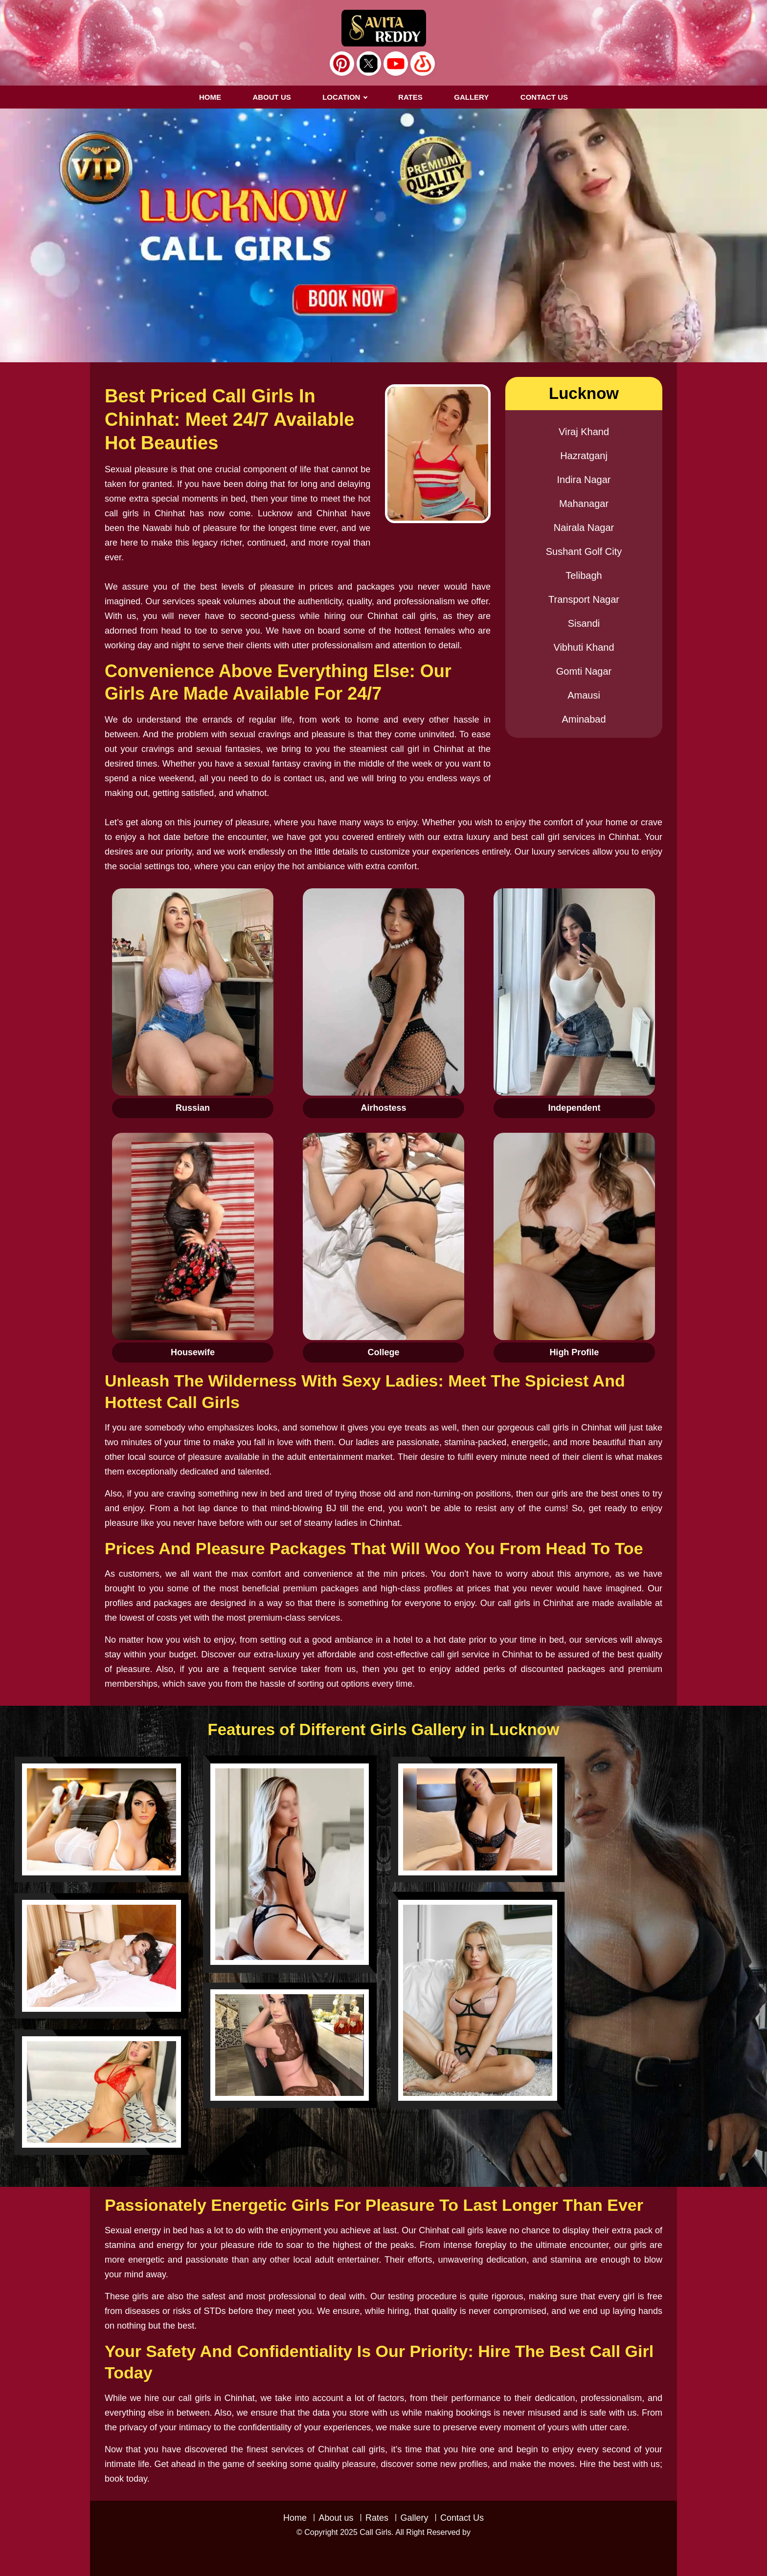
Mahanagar (584, 503)
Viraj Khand (584, 431)
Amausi (583, 695)
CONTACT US (544, 97)
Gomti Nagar (583, 671)
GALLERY (471, 97)
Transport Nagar (583, 599)
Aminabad (584, 719)
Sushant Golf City (584, 551)
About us (271, 97)
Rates (376, 2518)
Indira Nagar (583, 479)
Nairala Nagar (584, 527)
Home (210, 97)
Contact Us (462, 2518)
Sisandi (584, 623)
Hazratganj (584, 455)
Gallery (414, 2518)
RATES (410, 97)
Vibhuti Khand (583, 647)
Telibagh (583, 575)
